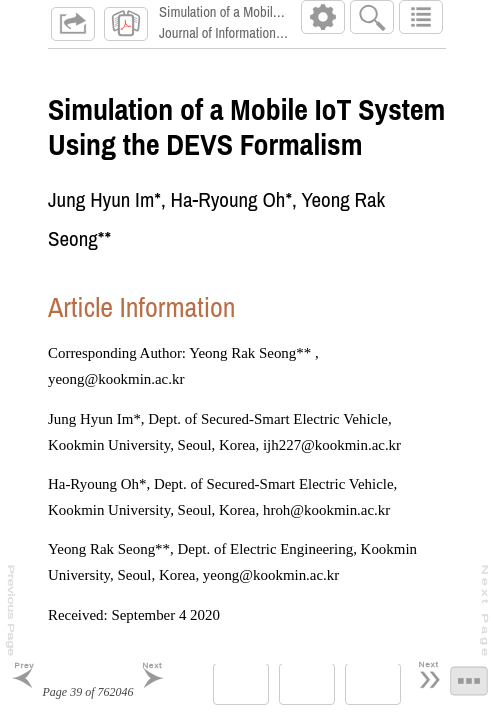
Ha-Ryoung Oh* (232, 207)
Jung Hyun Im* (104, 207)
